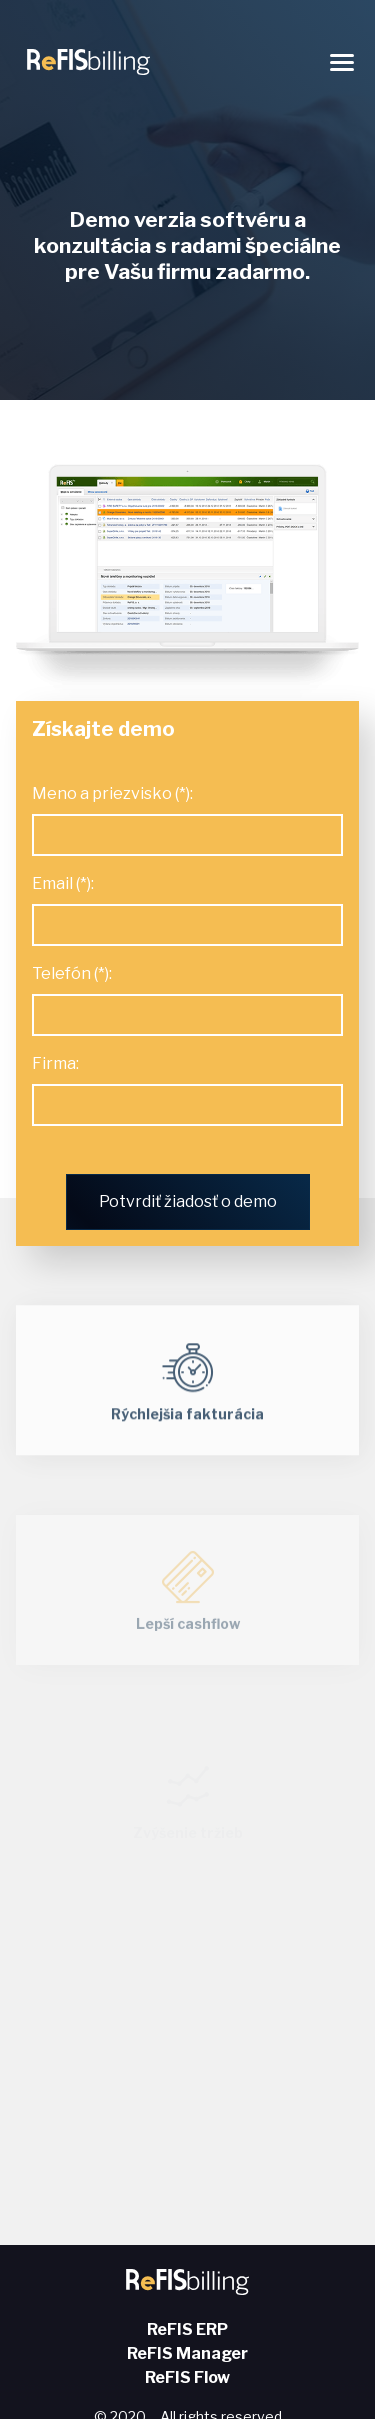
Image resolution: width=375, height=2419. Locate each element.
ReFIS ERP (187, 2329)
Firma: (55, 1063)
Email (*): (63, 883)
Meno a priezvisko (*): (112, 793)
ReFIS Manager (187, 2353)
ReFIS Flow (187, 2377)
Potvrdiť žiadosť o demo (188, 1201)
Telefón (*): (72, 973)
